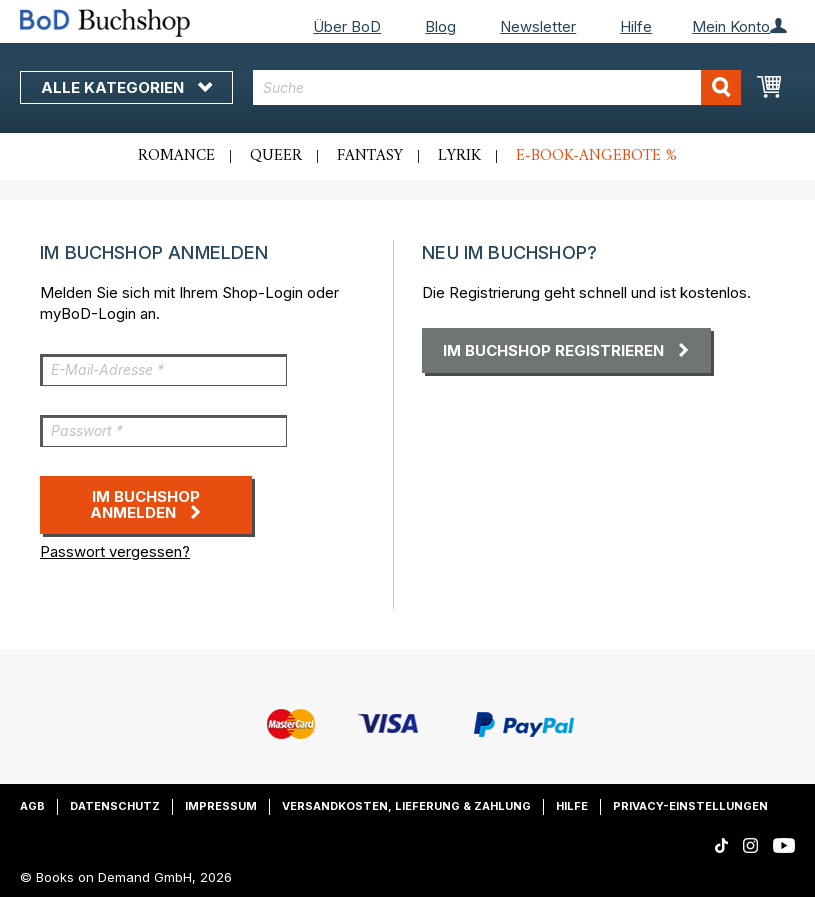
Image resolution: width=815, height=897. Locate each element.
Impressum (221, 806)
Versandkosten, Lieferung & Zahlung (406, 806)
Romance (176, 156)
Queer (276, 156)
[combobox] (497, 87)
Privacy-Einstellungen (690, 806)
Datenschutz (115, 806)
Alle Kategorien (126, 87)
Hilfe (636, 26)
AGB (32, 806)
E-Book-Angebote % (596, 156)
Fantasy (370, 156)
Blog (440, 26)
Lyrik (459, 156)
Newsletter (538, 26)
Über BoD (347, 26)
